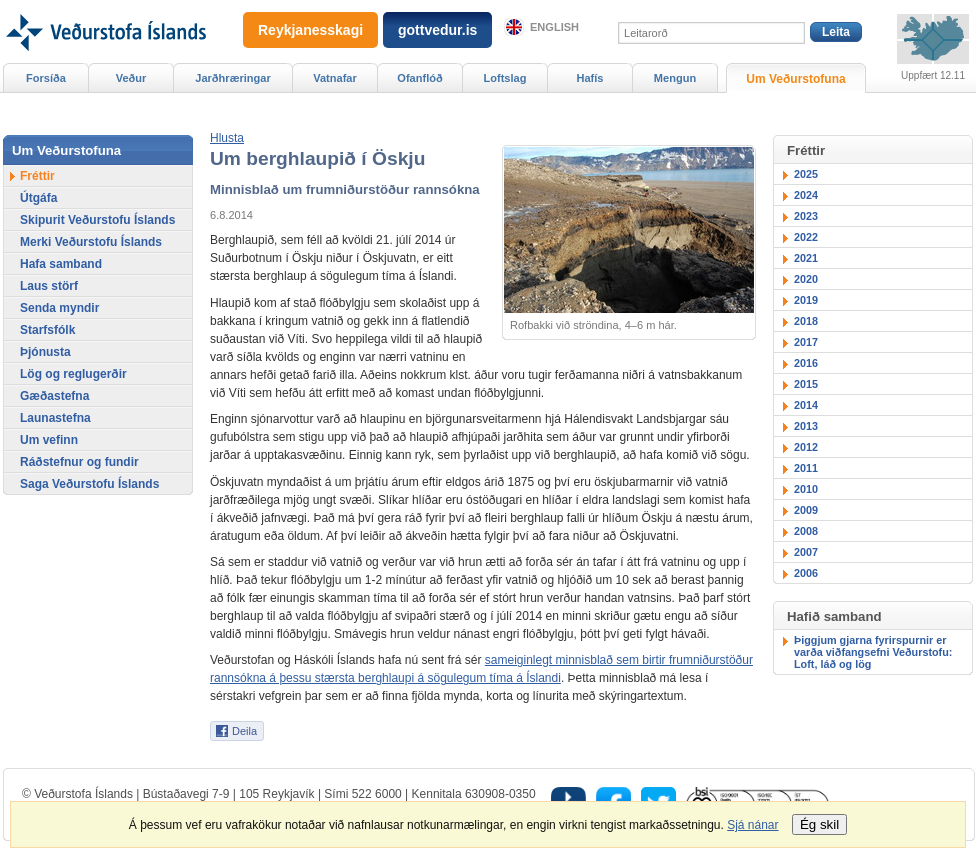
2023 (806, 216)
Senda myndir (59, 308)
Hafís (590, 78)
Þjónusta (45, 352)
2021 (806, 258)
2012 (806, 447)
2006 (806, 573)
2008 (806, 531)
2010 (806, 489)
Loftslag (505, 78)
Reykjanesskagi (310, 30)
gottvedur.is (437, 30)
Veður (131, 78)
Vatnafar (335, 78)
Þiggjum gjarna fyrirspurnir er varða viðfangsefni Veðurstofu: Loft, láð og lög (873, 652)
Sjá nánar (752, 825)
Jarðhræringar (232, 78)
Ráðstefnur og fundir (79, 462)
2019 (806, 300)
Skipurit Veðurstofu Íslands (97, 220)
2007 (806, 552)
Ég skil (819, 824)
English (554, 27)
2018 (806, 321)
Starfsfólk (47, 330)
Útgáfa (38, 198)
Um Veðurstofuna (795, 79)
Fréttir (37, 176)
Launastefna (55, 418)
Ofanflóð (419, 78)
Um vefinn (49, 440)
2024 (806, 195)
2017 (806, 342)
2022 (806, 237)
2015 (806, 384)
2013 (806, 426)
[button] (227, 138)
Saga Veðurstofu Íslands (89, 484)
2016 (806, 363)
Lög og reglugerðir (73, 374)
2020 (806, 279)
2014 (806, 405)
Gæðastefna (54, 396)
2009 (806, 510)
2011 (806, 468)
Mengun (675, 78)
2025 (806, 174)
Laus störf (49, 286)
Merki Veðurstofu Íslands (91, 242)
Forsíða (46, 78)
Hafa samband (61, 264)
